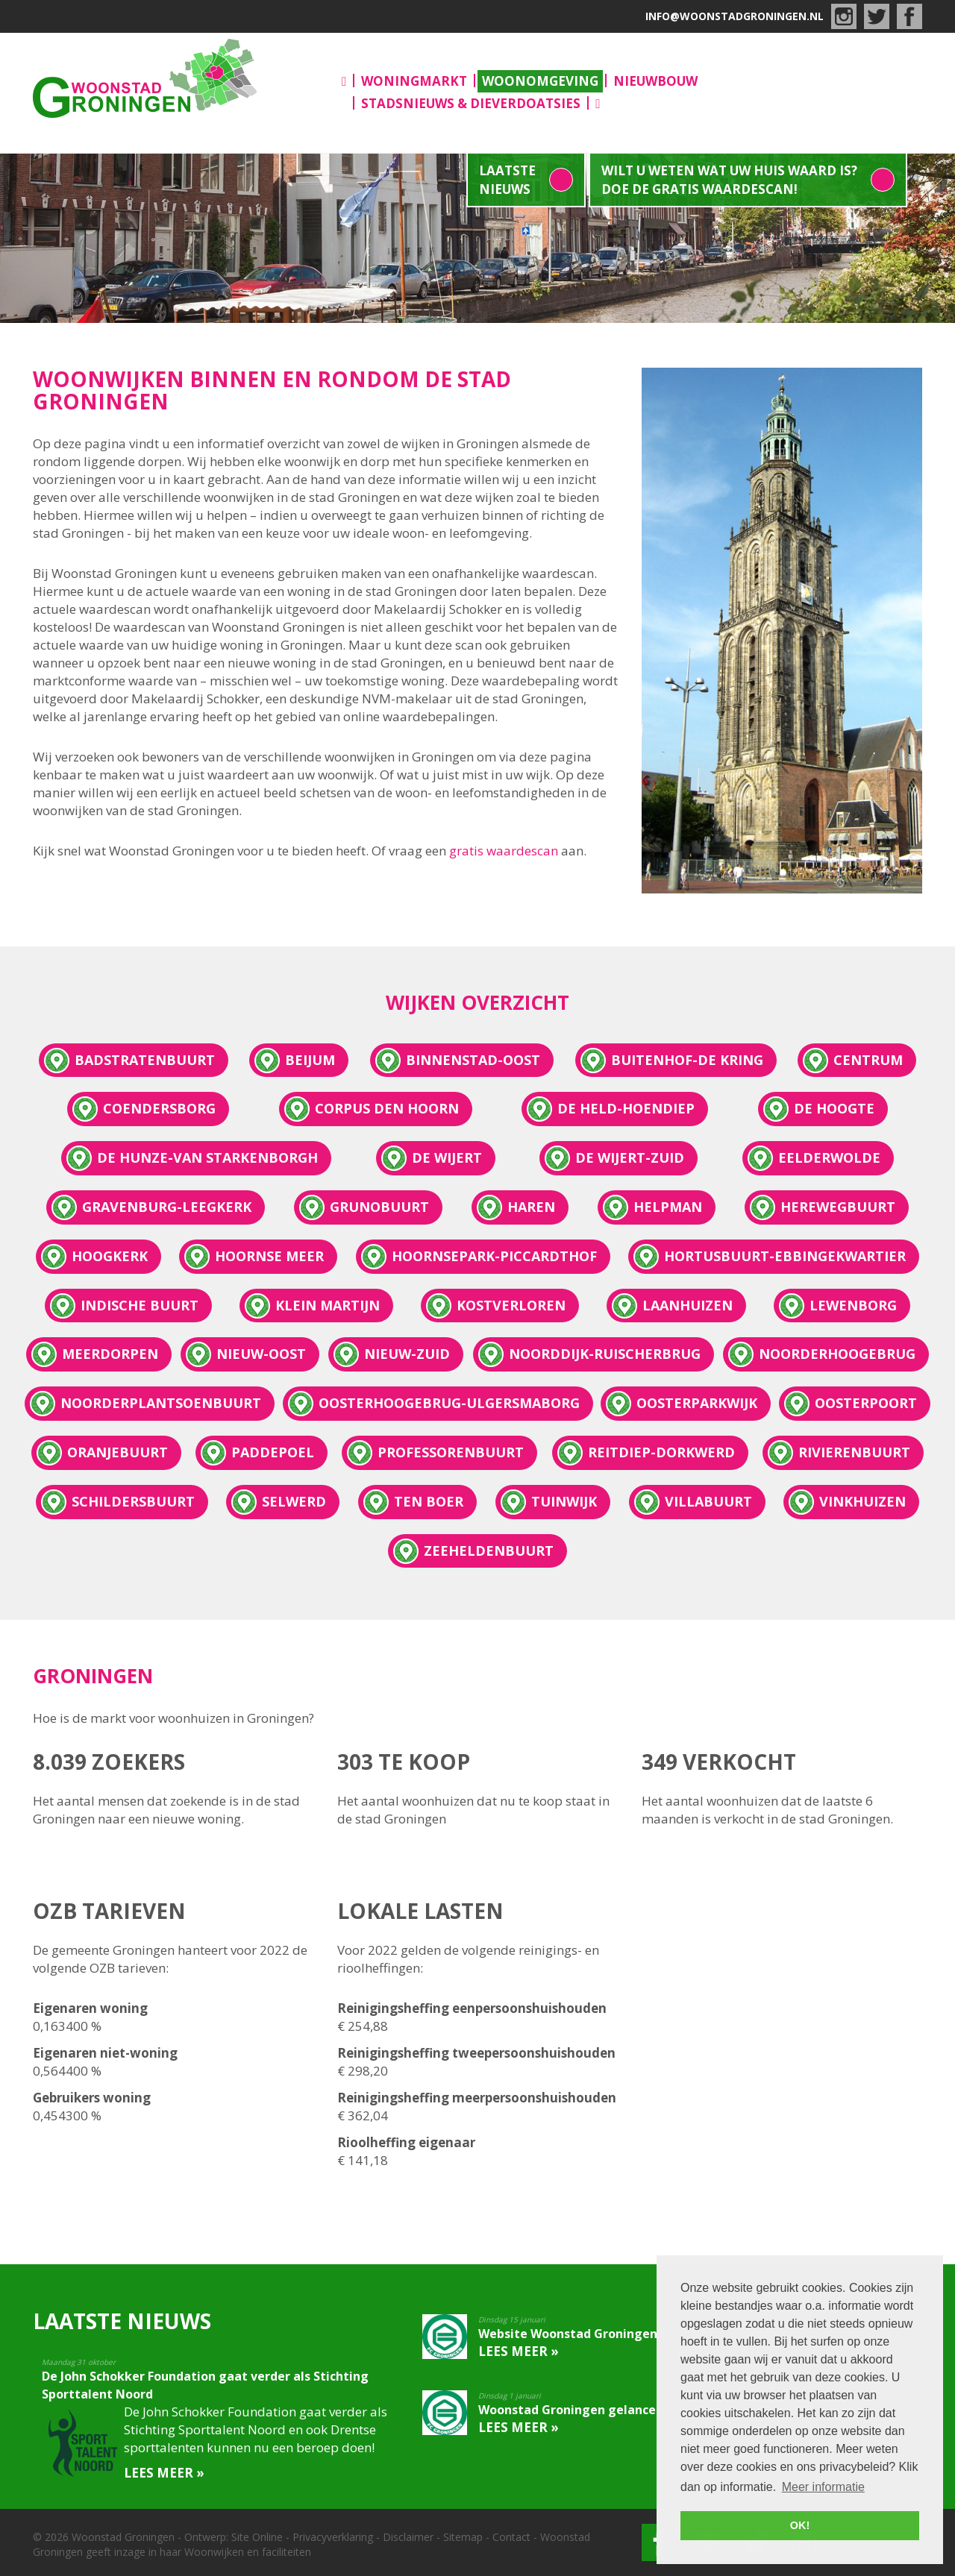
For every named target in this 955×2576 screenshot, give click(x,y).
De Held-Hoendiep (626, 1108)
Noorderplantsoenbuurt (160, 1403)
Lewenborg (853, 1305)
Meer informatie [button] (823, 2487)
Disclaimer (408, 2537)
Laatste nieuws (507, 180)
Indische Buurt (139, 1305)
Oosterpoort (866, 1403)
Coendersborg (159, 1108)
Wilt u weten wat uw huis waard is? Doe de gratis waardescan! (729, 180)
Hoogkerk (110, 1256)
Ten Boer (428, 1501)
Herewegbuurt (837, 1207)
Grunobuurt (379, 1207)
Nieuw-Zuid (407, 1354)
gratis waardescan (505, 850)
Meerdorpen (110, 1354)
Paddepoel (272, 1452)
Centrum (868, 1060)
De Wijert (447, 1157)
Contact (511, 2537)
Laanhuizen (687, 1305)
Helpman (667, 1207)
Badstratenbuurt (145, 1060)
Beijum (310, 1060)
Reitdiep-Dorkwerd (661, 1452)
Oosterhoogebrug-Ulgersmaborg (449, 1403)
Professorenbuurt (451, 1452)
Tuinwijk (564, 1501)
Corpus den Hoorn (387, 1108)
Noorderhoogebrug (837, 1354)
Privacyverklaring (332, 2537)
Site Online (257, 2537)
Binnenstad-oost (473, 1060)
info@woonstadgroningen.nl (734, 16)
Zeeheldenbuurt (489, 1550)
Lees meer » (164, 2472)
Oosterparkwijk (696, 1403)
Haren (531, 1207)
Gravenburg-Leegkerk (166, 1207)
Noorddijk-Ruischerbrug (605, 1354)
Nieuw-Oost (261, 1354)
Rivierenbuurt (854, 1452)
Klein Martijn (327, 1305)
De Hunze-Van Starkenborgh (207, 1157)
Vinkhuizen (862, 1501)
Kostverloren (511, 1305)
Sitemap (463, 2537)
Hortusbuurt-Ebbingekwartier (785, 1256)
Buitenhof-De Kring (687, 1060)
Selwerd (294, 1501)
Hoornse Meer (269, 1256)
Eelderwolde (829, 1157)
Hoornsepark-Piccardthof (494, 1256)
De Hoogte (834, 1108)
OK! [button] (800, 2525)
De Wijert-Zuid (629, 1157)
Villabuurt (708, 1501)
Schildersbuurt (133, 1501)
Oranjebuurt (117, 1452)
